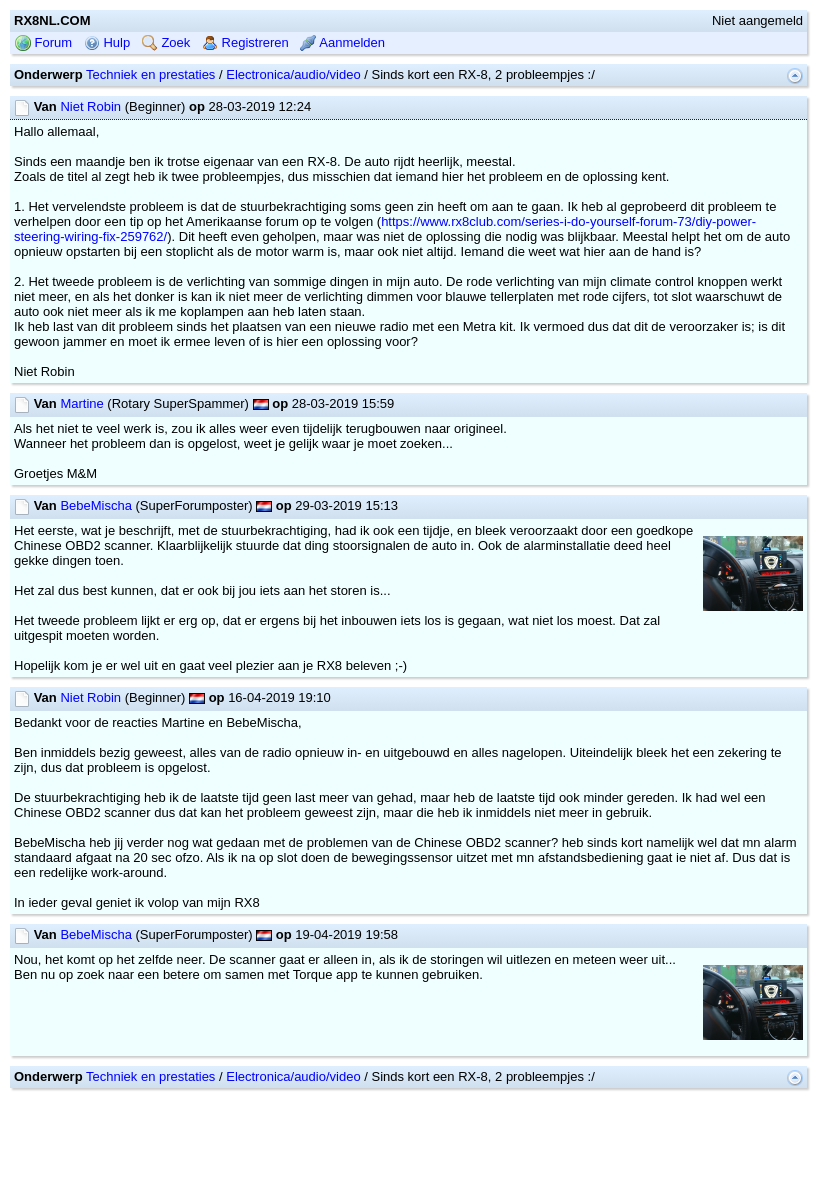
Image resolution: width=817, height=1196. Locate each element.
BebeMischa (96, 505)
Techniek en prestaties (150, 74)
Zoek (166, 42)
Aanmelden (342, 42)
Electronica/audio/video (293, 74)
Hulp (107, 42)
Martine (81, 403)
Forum (43, 42)
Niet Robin (90, 106)
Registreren (245, 42)
